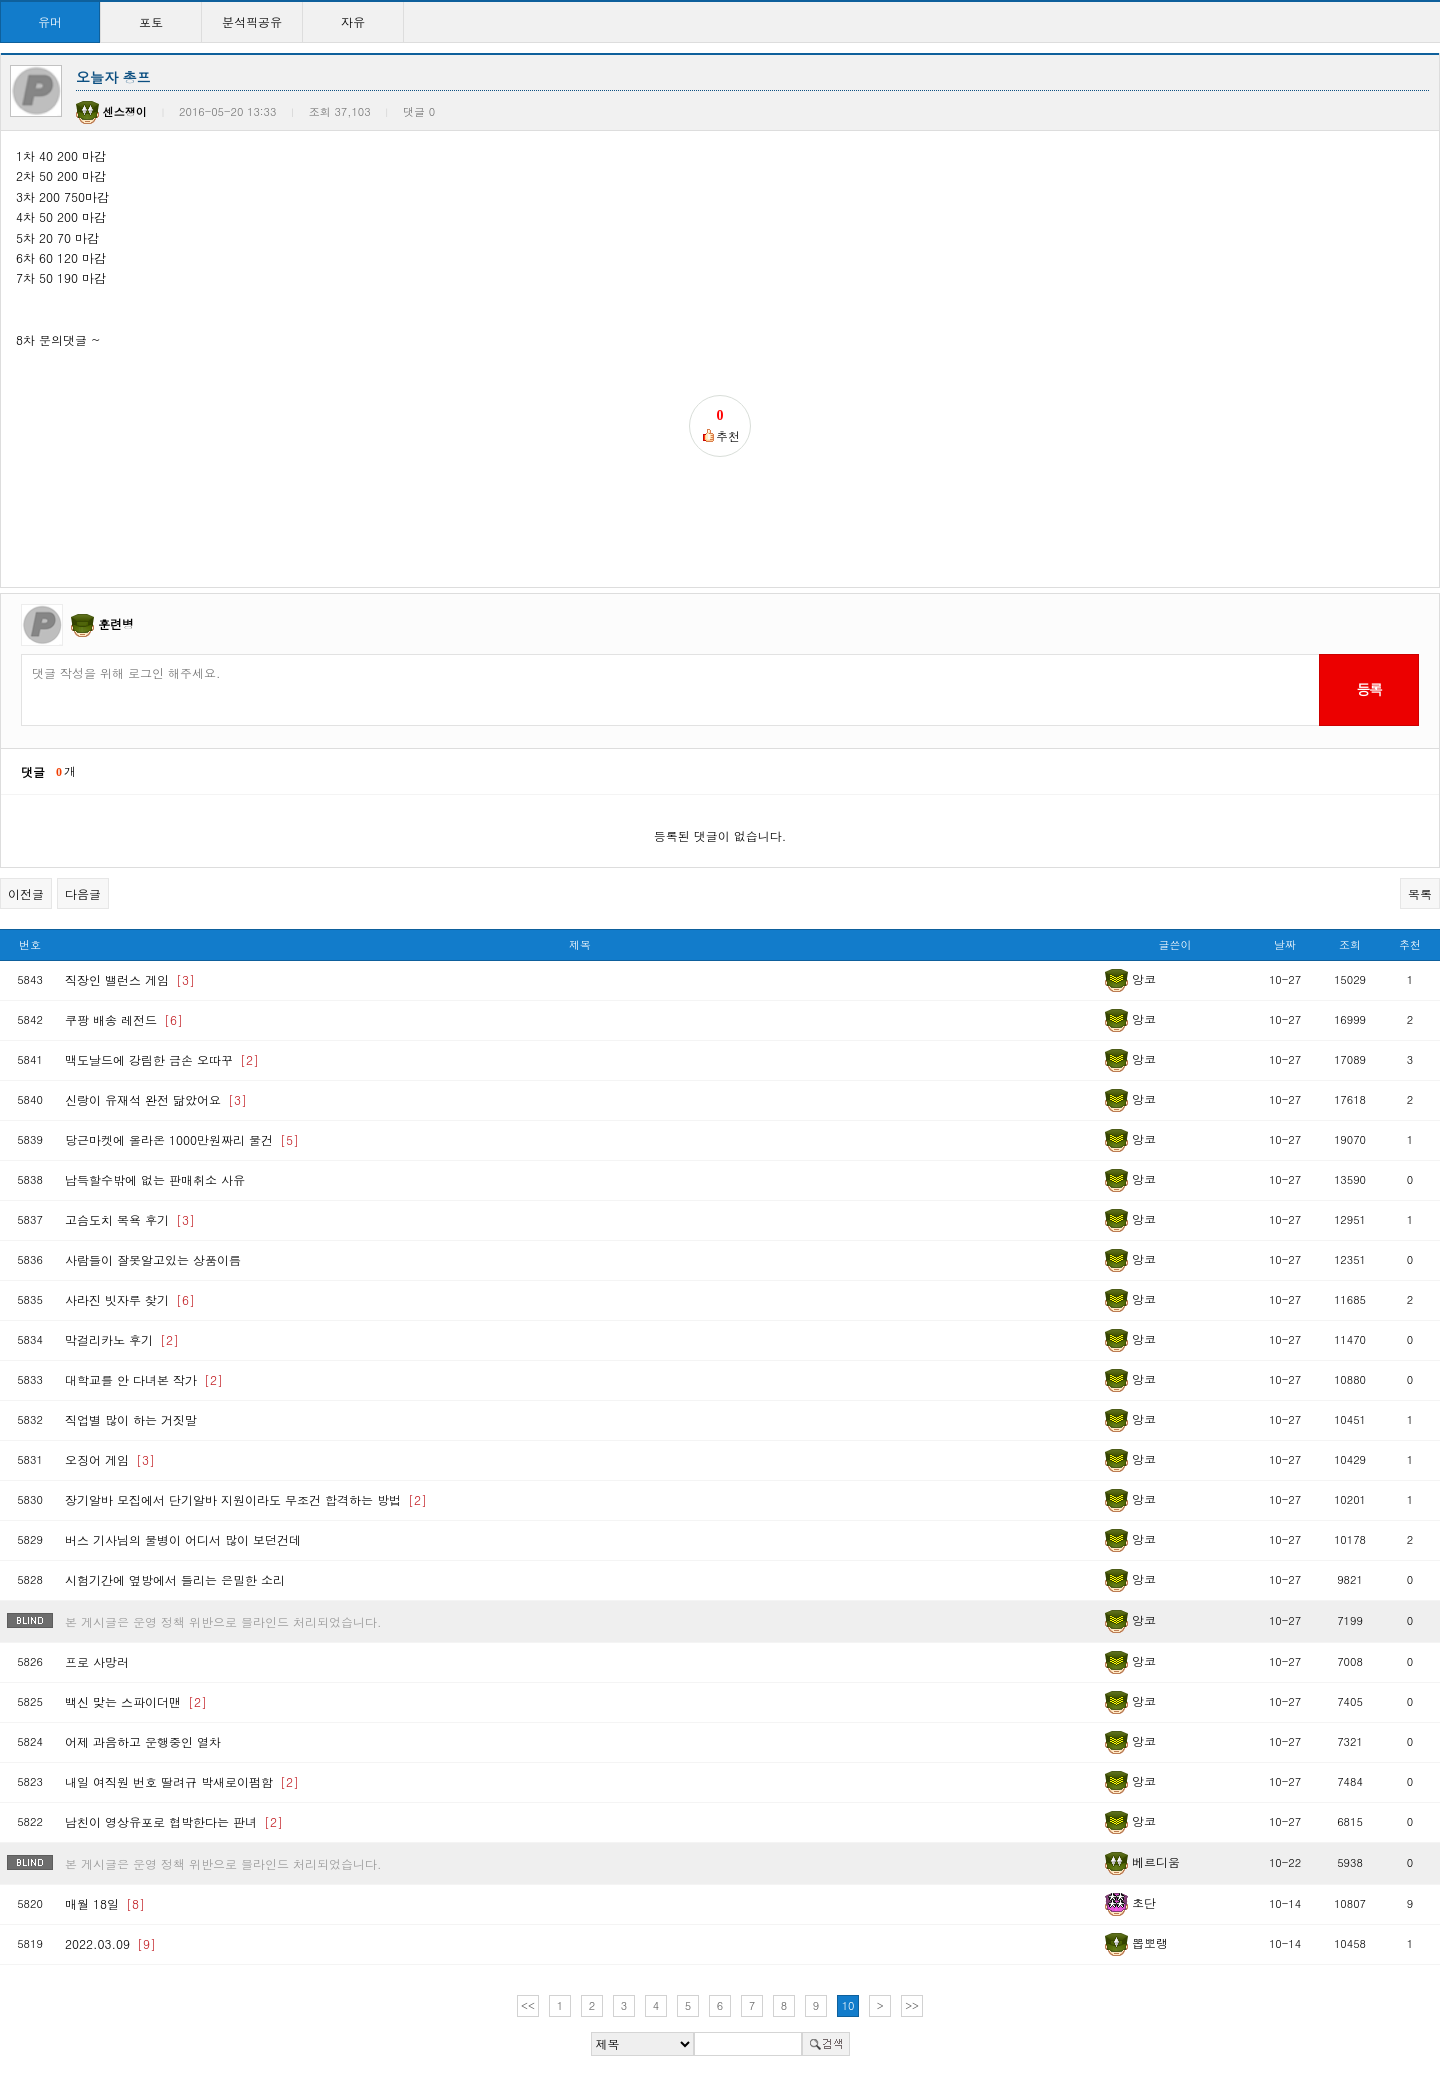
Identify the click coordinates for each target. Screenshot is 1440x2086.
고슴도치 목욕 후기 (130, 1219)
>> (912, 2005)
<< (528, 2005)
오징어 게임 (110, 1459)
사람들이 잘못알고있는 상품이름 (153, 1259)
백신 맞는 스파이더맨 (136, 1701)
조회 (1350, 944)
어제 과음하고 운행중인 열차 (143, 1741)
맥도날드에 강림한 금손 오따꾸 (162, 1059)
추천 (1410, 944)
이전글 (26, 893)
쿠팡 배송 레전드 (124, 1019)
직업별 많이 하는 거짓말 (131, 1419)
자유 (353, 21)
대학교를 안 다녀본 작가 (144, 1379)
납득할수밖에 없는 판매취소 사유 (155, 1179)
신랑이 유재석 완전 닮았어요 (156, 1099)
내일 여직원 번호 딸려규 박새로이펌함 (182, 1781)
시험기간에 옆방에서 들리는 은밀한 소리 (175, 1579)
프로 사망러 (97, 1661)
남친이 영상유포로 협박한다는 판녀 (174, 1821)
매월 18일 (105, 1903)
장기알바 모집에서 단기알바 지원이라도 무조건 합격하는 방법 (246, 1499)
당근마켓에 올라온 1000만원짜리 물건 (182, 1139)
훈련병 (116, 623)
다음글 (83, 893)
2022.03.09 (110, 1943)
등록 (1368, 689)
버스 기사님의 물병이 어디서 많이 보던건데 (183, 1539)
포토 (151, 21)
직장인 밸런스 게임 (130, 979)
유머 (50, 21)
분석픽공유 (252, 21)
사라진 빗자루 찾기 (130, 1299)
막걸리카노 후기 (122, 1339)
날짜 (1285, 944)
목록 (1420, 893)
